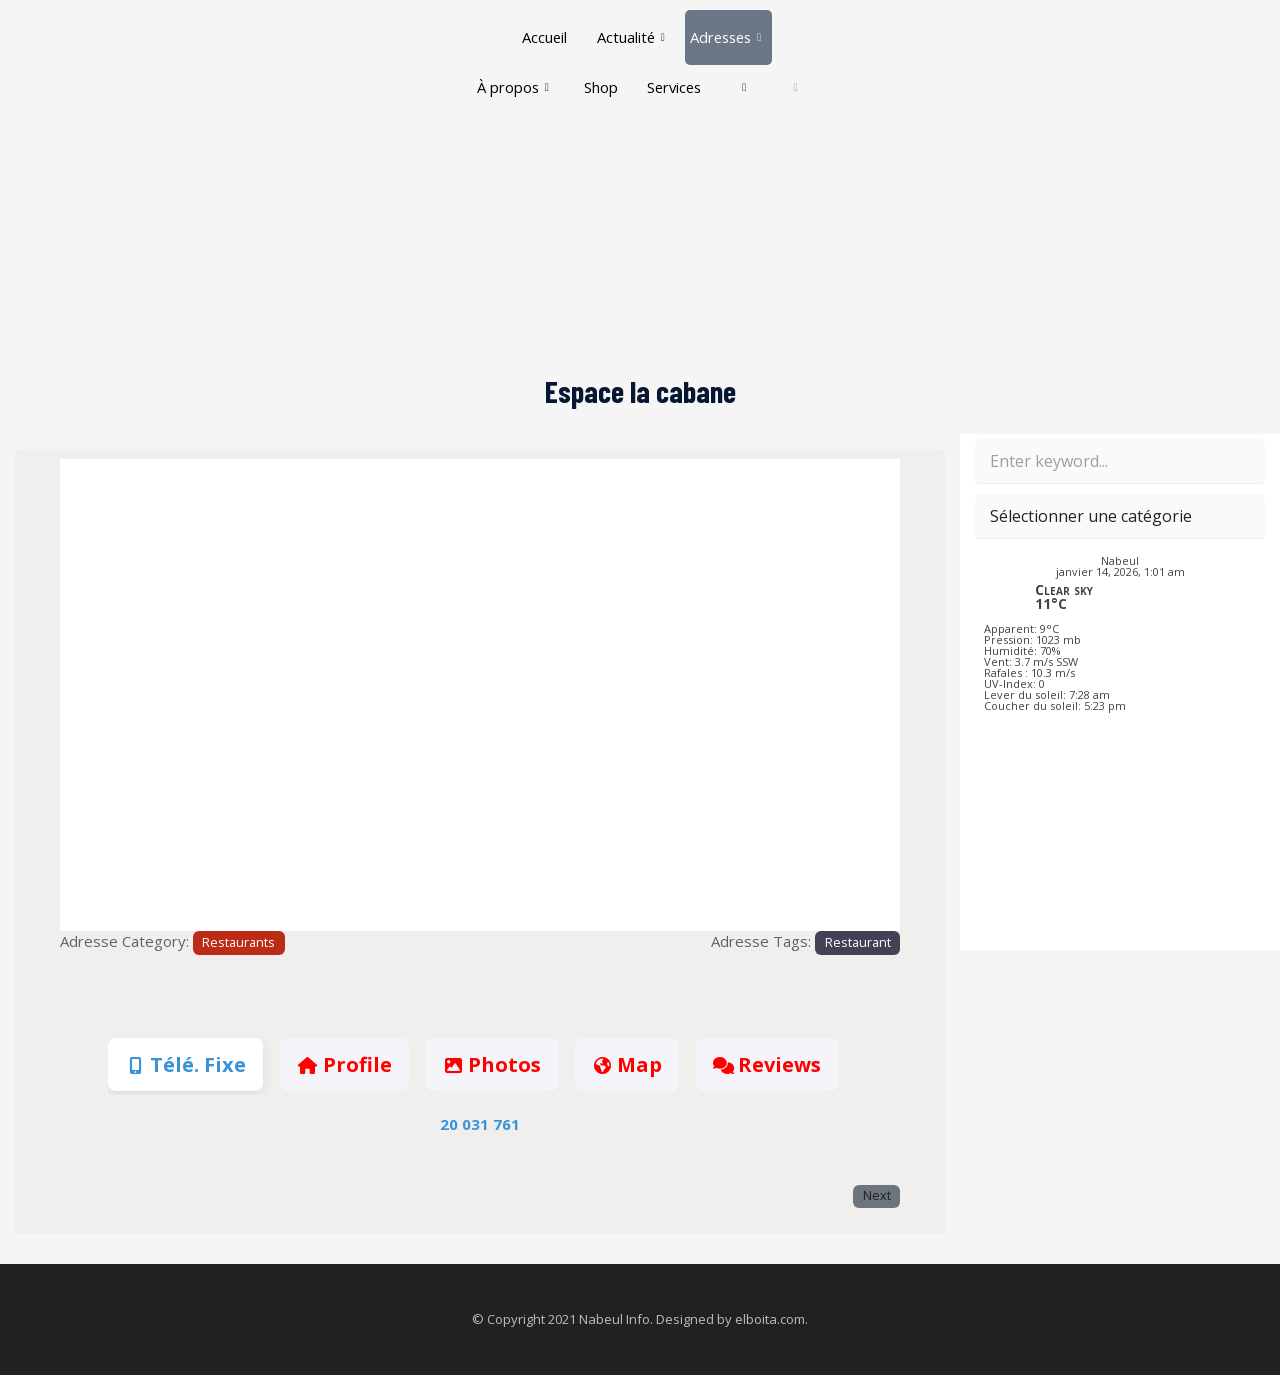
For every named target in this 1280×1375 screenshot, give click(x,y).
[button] (123, 695)
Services (700, 66)
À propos (534, 66)
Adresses (727, 30)
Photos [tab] (492, 1064)
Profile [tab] (344, 1064)
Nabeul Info (614, 1319)
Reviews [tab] (767, 1064)
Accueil (541, 30)
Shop (624, 66)
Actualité (628, 30)
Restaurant (858, 942)
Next (877, 1195)
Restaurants (238, 942)
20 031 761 (480, 1124)
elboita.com (770, 1319)
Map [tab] (627, 1064)
